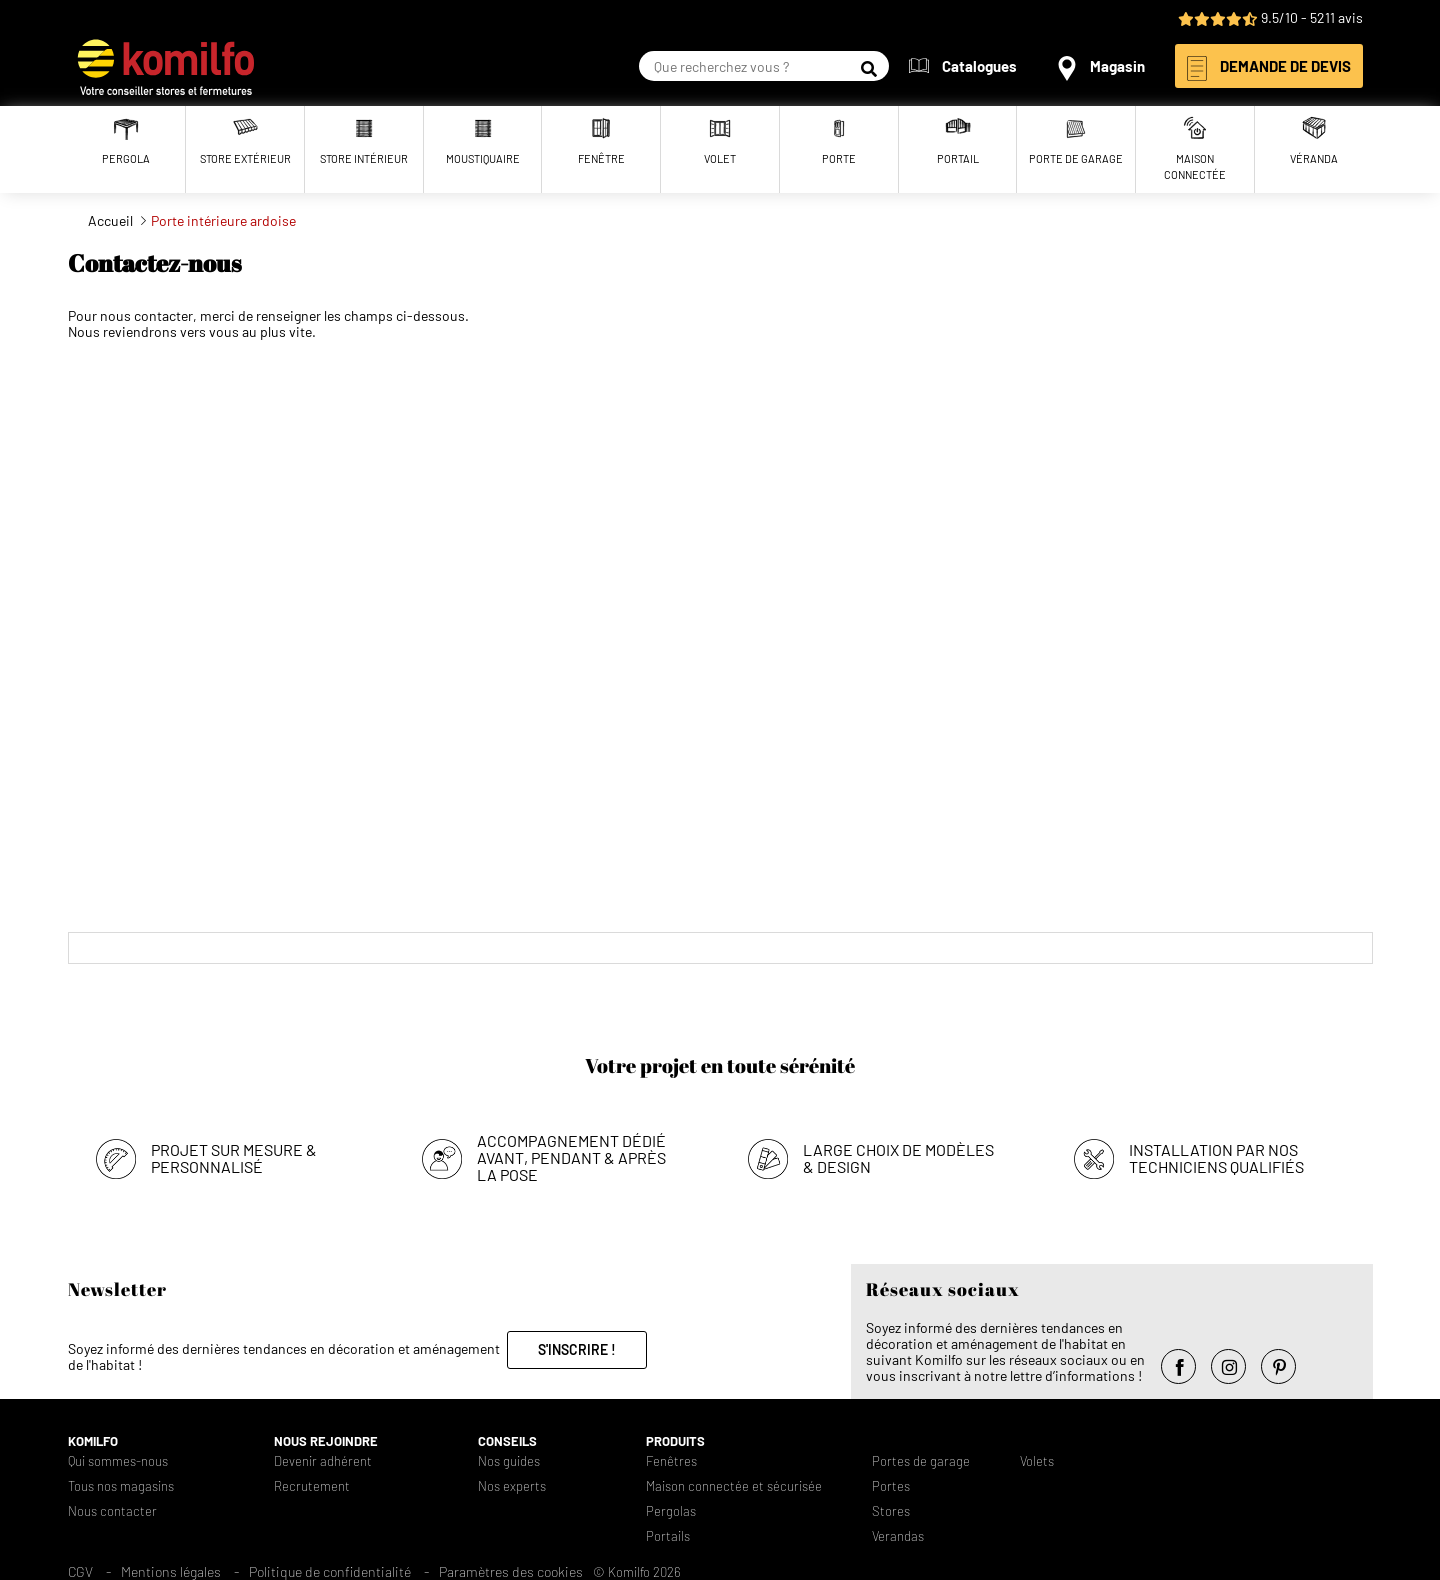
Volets (1037, 1461)
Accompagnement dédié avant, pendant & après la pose (571, 1157)
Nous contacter (112, 1511)
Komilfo (93, 1441)
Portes (891, 1486)
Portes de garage (921, 1461)
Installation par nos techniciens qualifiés (1216, 1158)
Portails (668, 1536)
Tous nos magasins (121, 1486)
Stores (891, 1511)
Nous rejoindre (326, 1441)
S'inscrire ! (577, 1349)
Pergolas (671, 1511)
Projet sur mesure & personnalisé (234, 1158)
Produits (675, 1441)
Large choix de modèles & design (898, 1158)
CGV (80, 1571)
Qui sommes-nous (118, 1461)
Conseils (507, 1441)
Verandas (898, 1536)
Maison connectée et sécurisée (734, 1486)
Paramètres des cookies (511, 1571)
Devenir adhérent (323, 1461)
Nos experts (512, 1486)
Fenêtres (671, 1461)
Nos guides (509, 1461)
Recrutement (312, 1486)
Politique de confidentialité (330, 1571)
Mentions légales (171, 1571)
